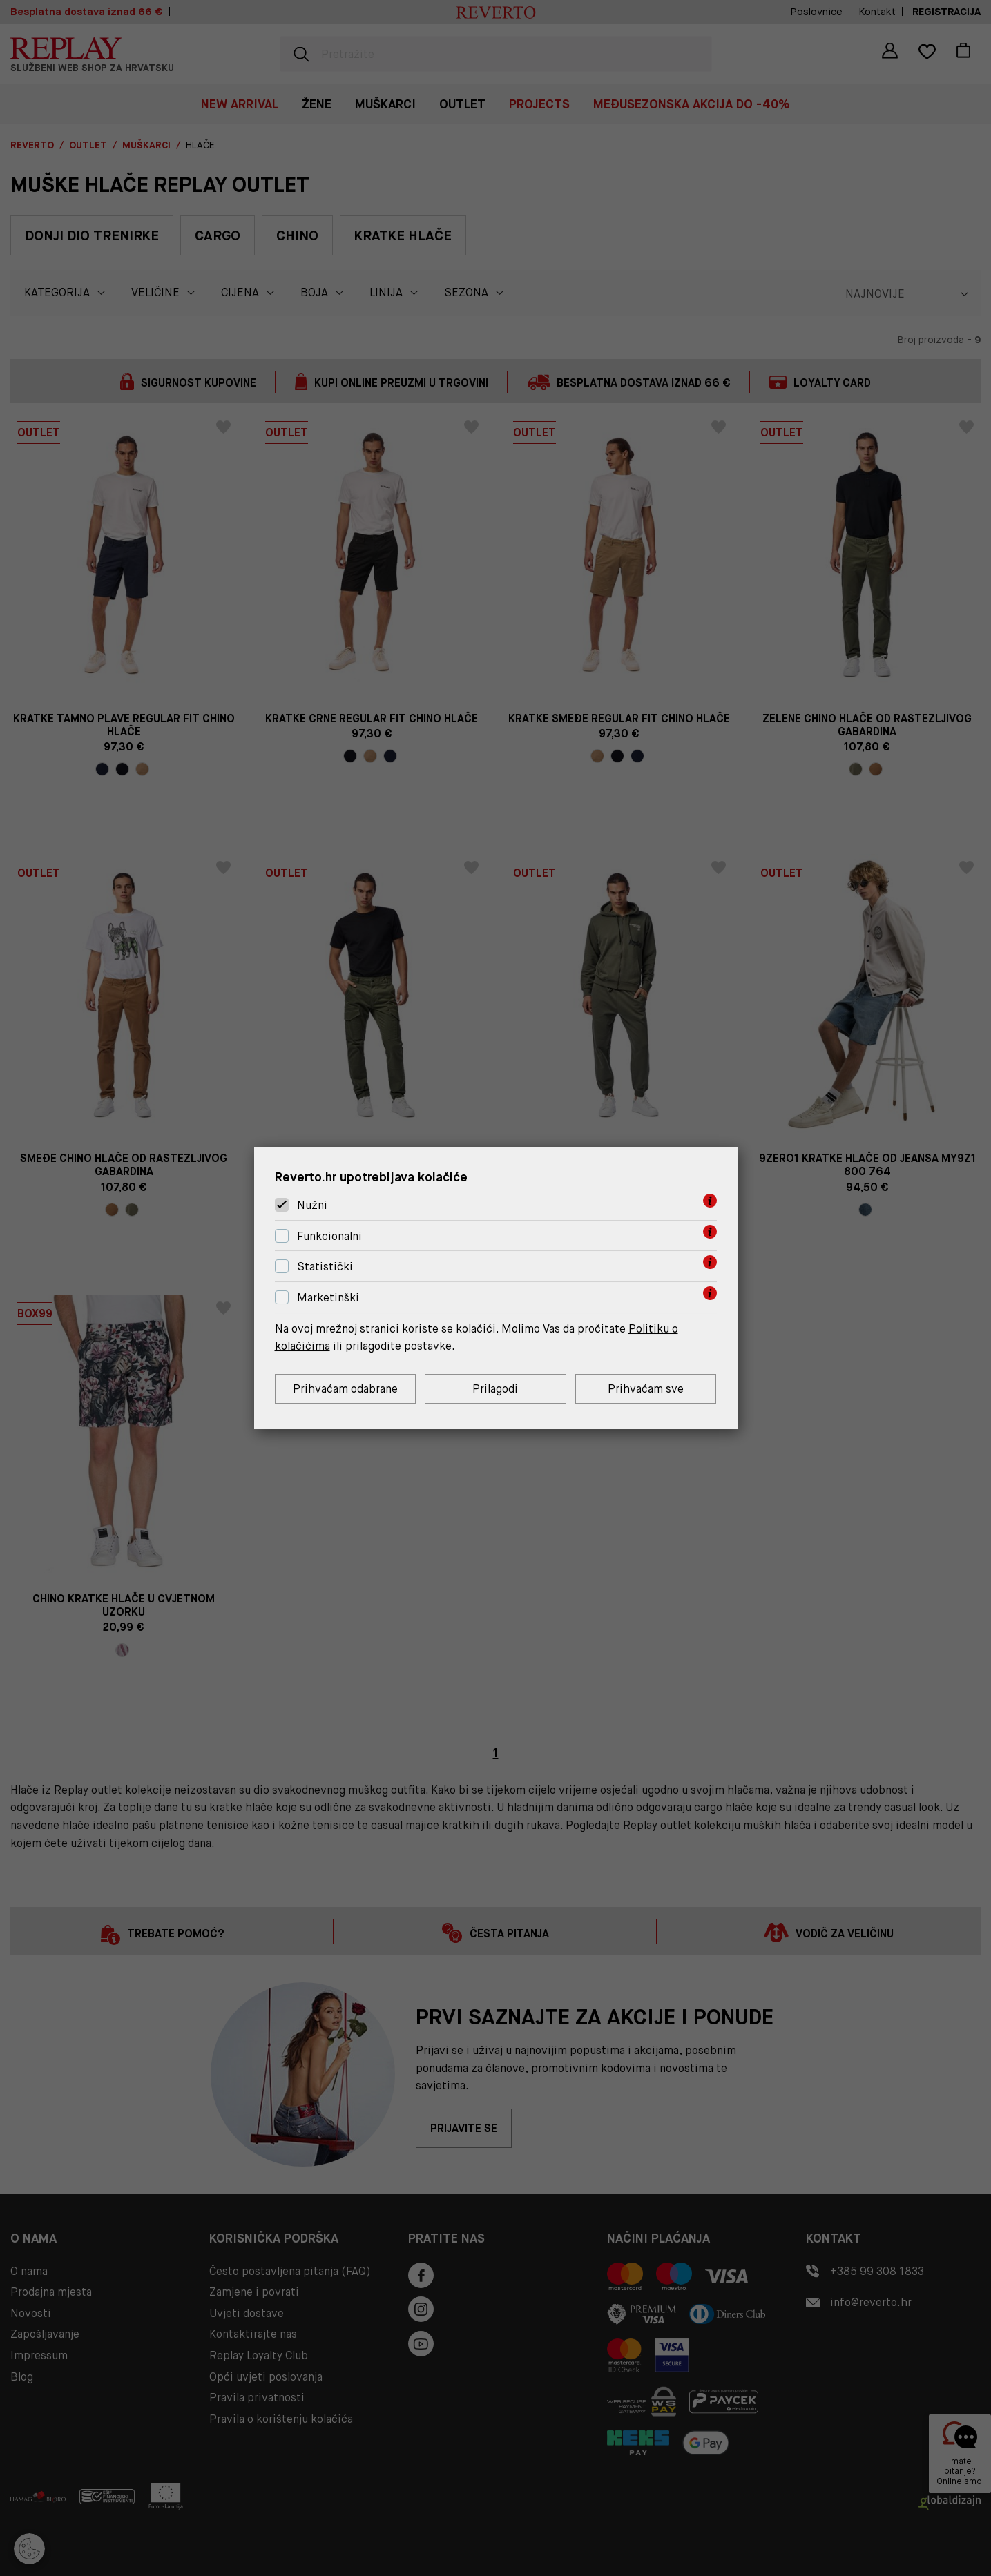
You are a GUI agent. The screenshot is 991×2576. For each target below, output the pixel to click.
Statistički (325, 1267)
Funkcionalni (329, 1236)
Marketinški (328, 1297)
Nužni (312, 1205)
